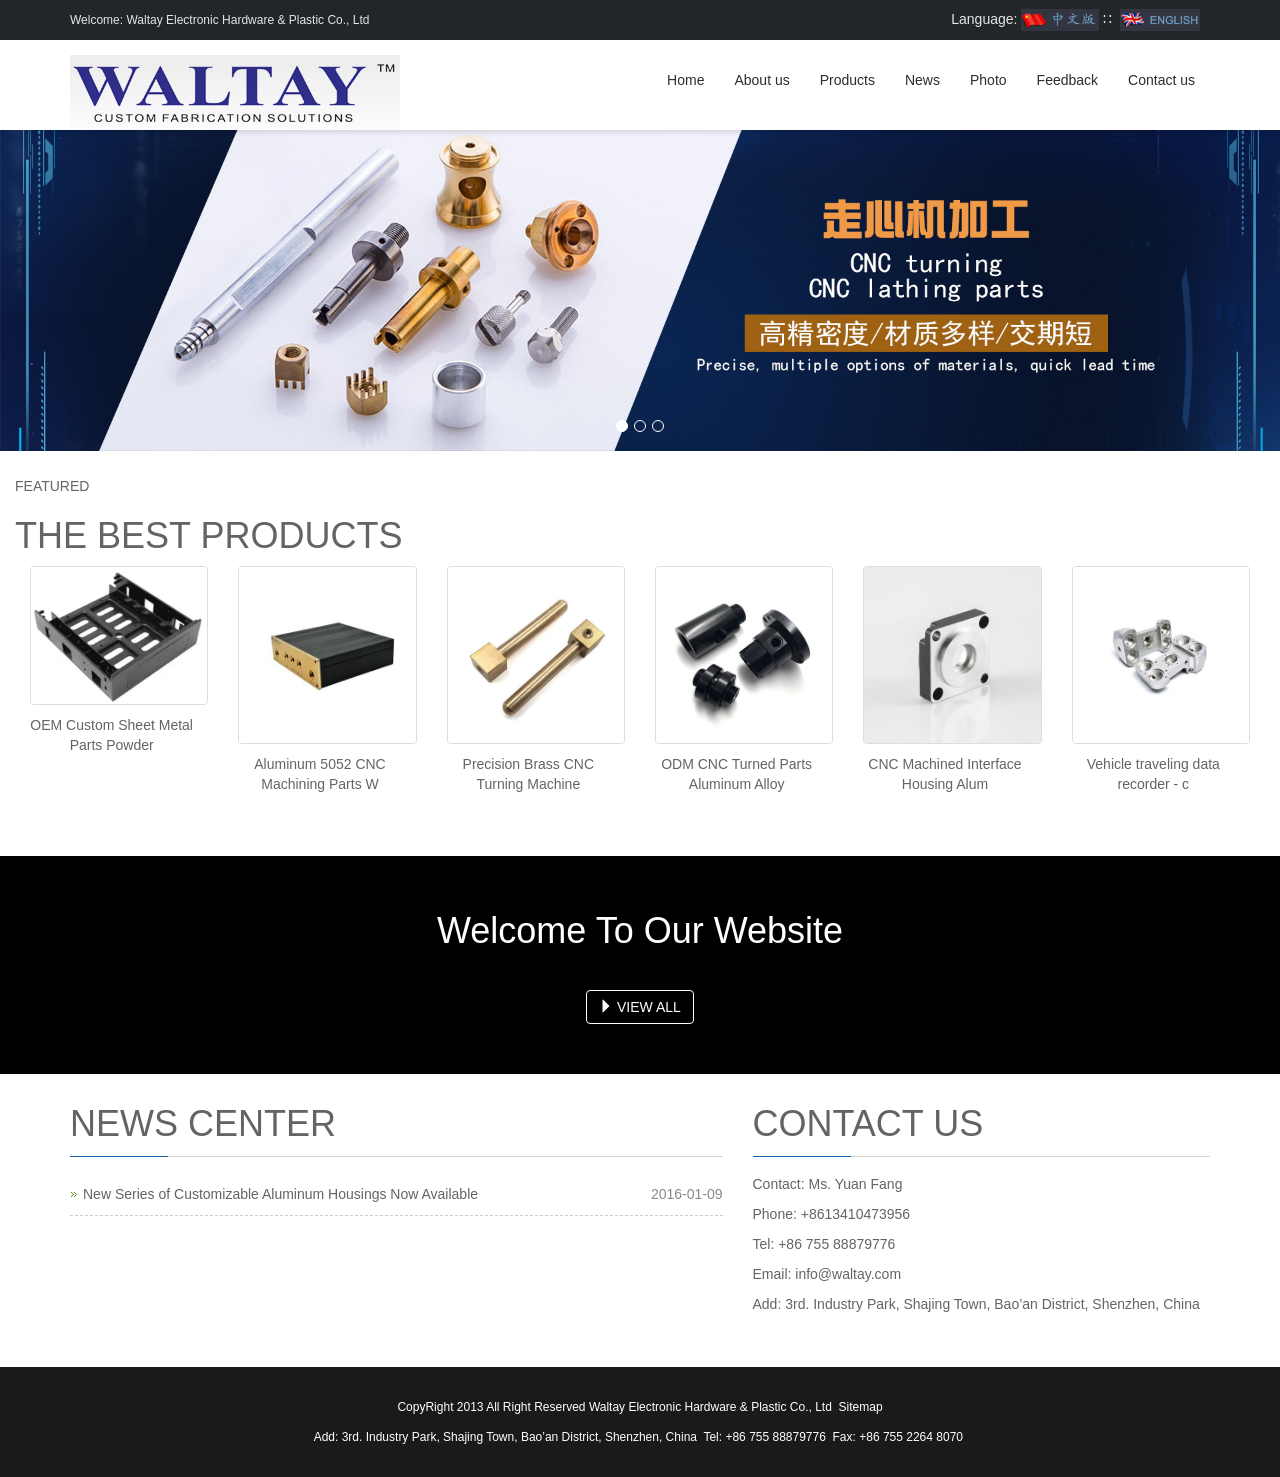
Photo (988, 80)
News (922, 80)
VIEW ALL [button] (640, 1007)
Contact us (1161, 80)
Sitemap (861, 1407)
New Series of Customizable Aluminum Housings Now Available (280, 1194)
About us (761, 80)
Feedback (1067, 80)
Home (685, 80)
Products (847, 80)
